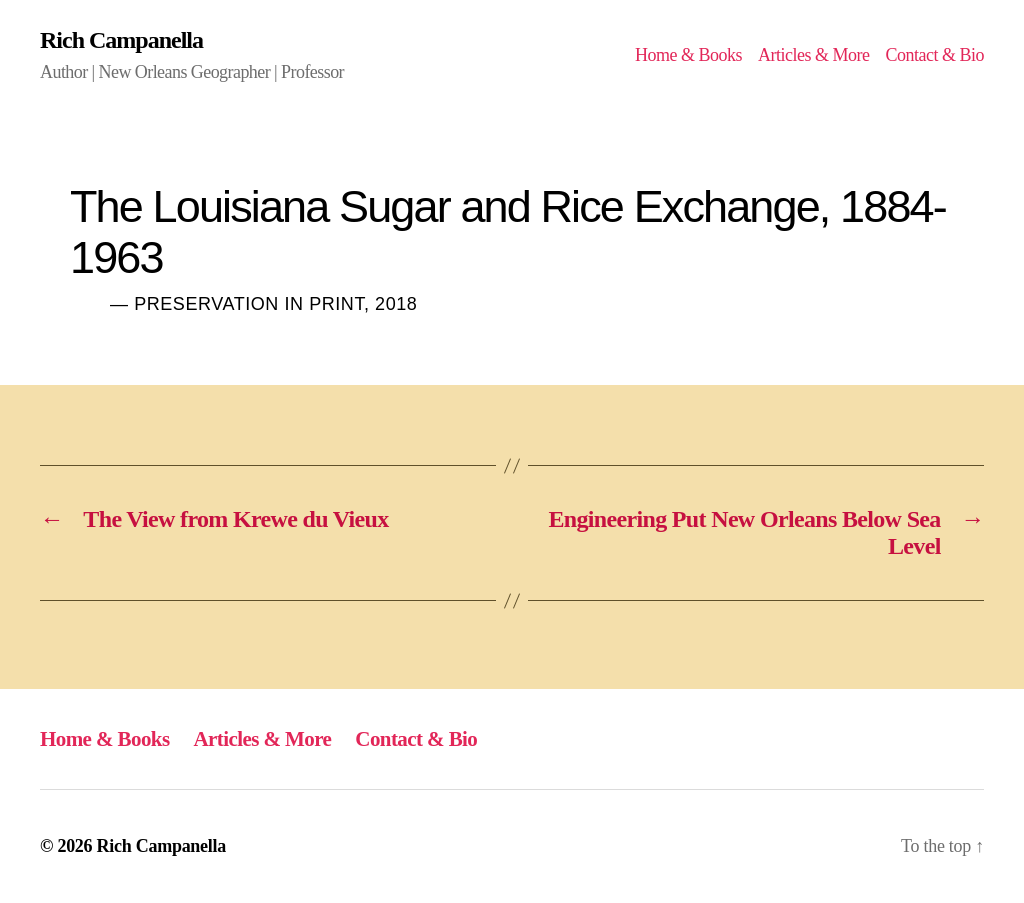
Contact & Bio (934, 55)
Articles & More (814, 55)
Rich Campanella (121, 40)
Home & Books (688, 55)
